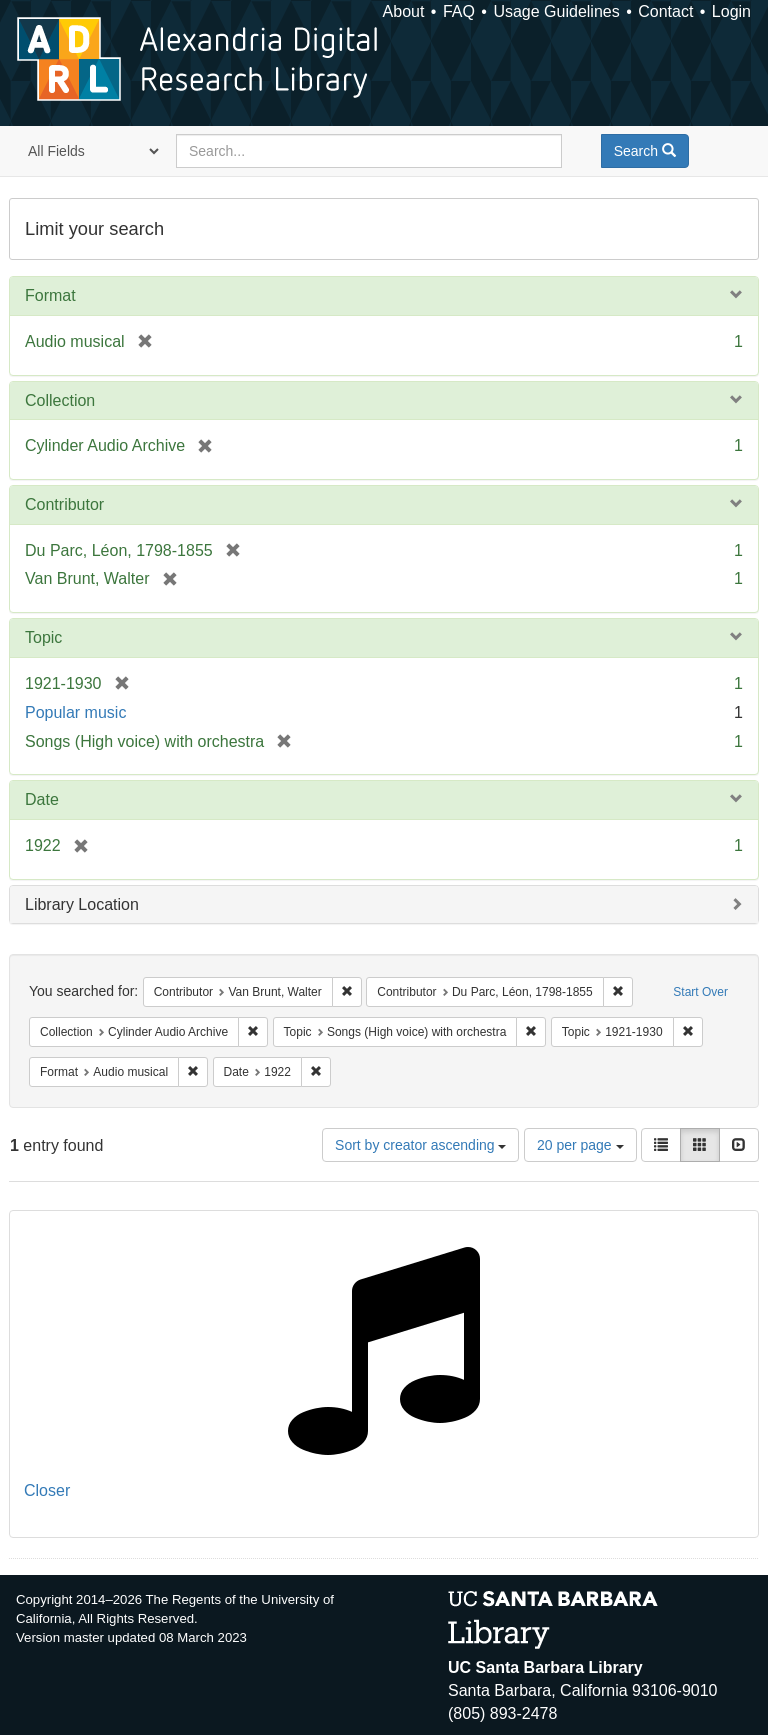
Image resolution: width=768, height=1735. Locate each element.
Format (50, 295)
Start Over (700, 992)
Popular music (75, 712)
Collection (60, 400)
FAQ (459, 11)
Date (42, 799)
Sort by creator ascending (420, 1145)
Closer (47, 1490)
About (404, 11)
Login (731, 11)
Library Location (82, 904)
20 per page (580, 1145)
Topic (43, 637)
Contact (665, 11)
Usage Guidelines (556, 11)
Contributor (64, 504)
